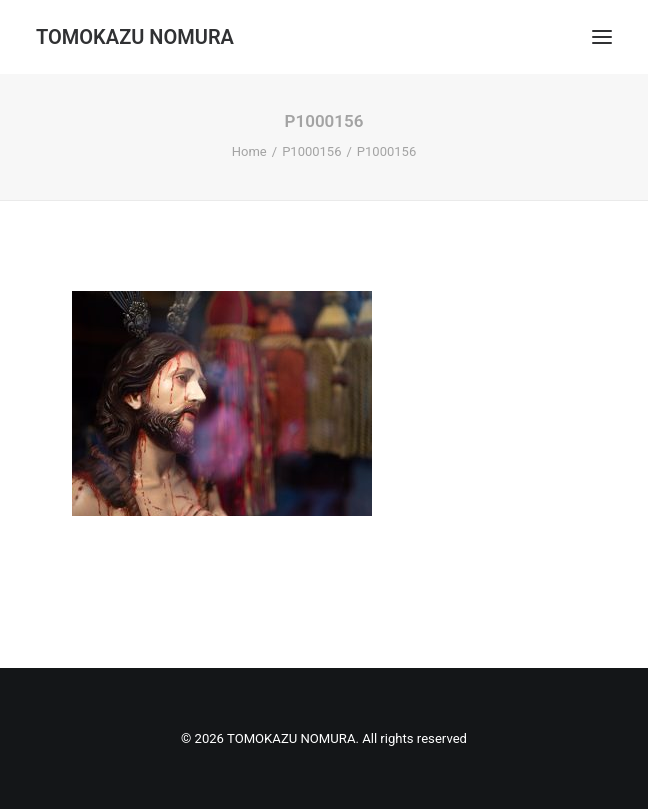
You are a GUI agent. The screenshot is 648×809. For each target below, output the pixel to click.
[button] (602, 37)
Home (249, 151)
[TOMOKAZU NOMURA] (135, 37)
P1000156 (311, 151)
